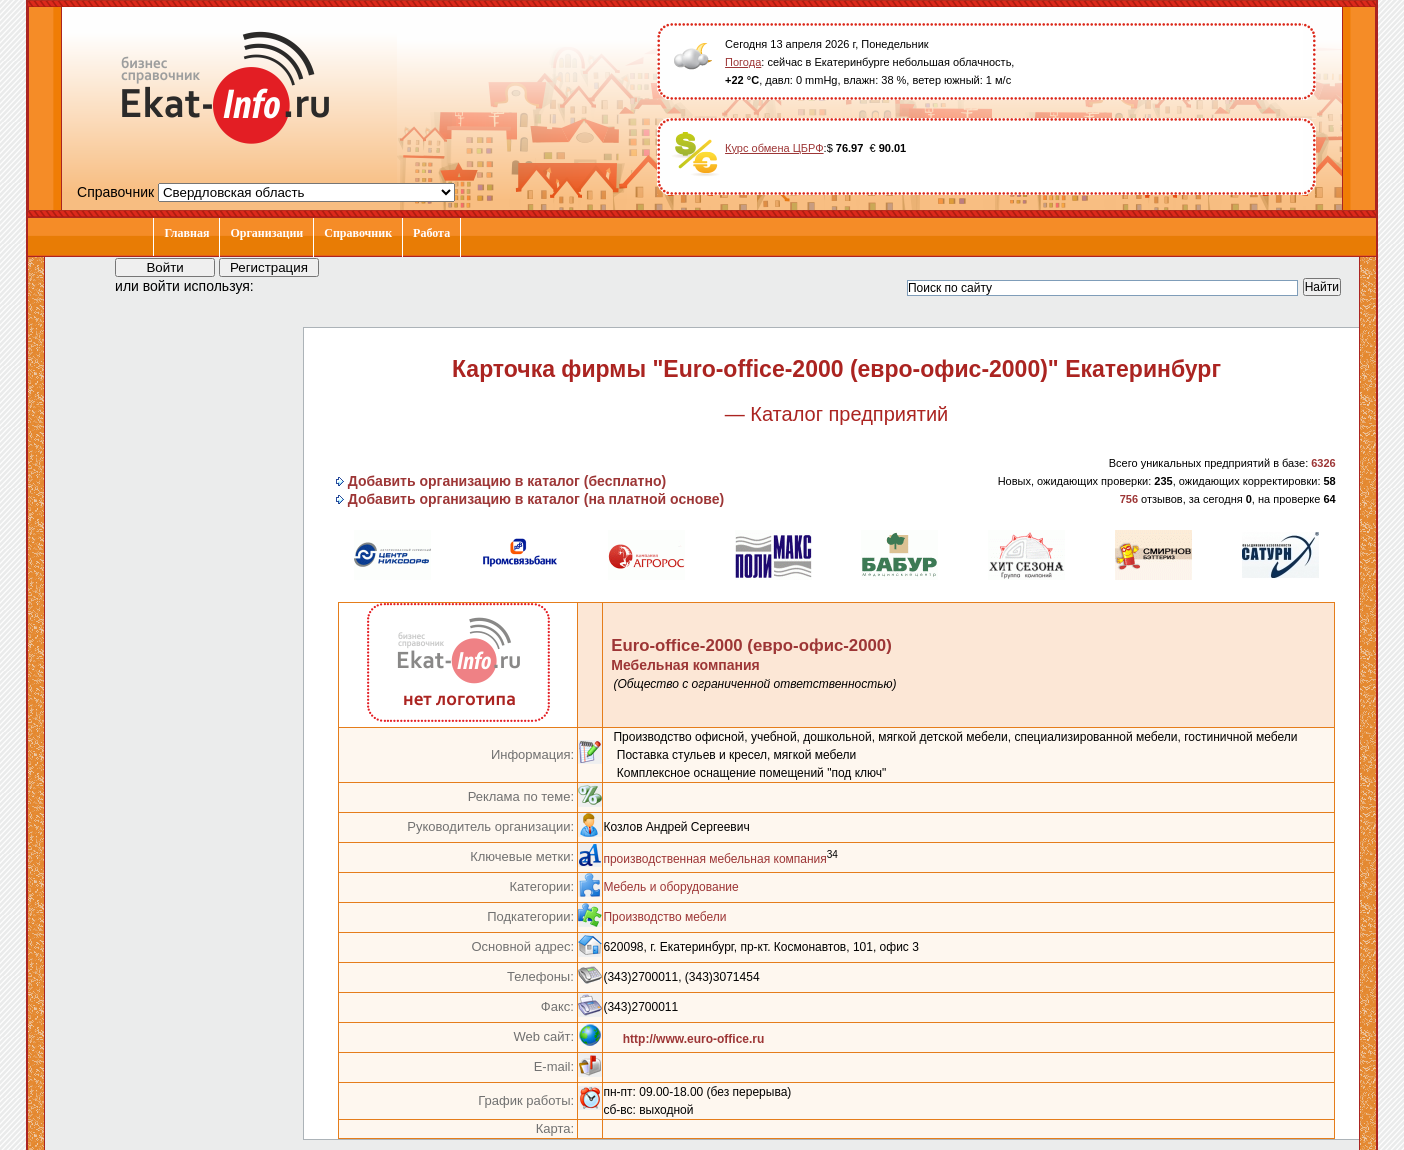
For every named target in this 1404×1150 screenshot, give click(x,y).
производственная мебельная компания (714, 859)
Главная (186, 233)
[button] (287, 285)
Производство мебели (664, 917)
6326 (1323, 463)
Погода (743, 62)
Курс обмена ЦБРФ (774, 148)
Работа (431, 233)
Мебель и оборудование (670, 887)
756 (1129, 499)
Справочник (358, 233)
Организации (266, 233)
